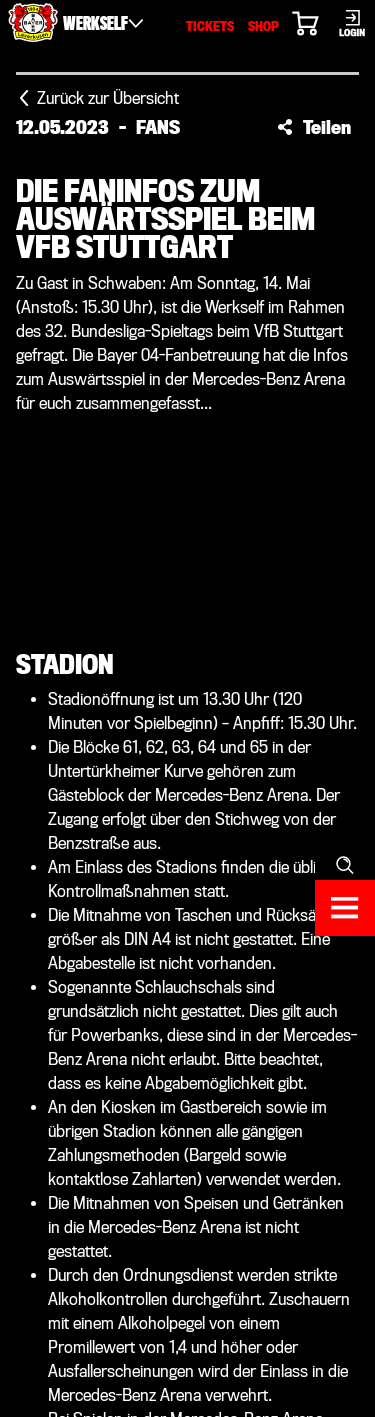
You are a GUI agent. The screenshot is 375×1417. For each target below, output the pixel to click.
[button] (314, 127)
